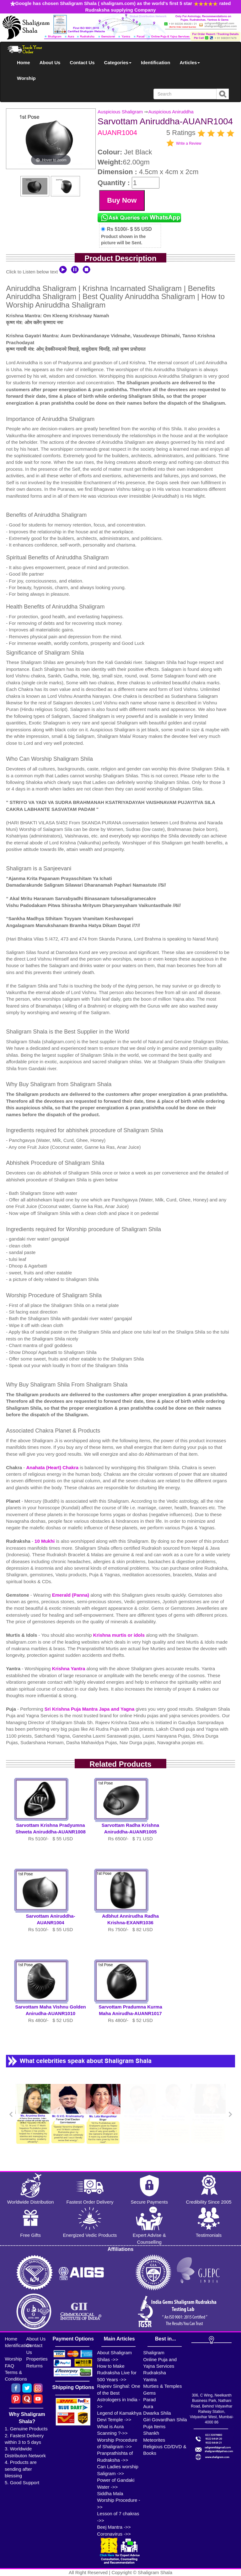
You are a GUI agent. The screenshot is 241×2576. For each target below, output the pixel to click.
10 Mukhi (45, 1541)
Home (23, 62)
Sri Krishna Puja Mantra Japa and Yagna (90, 1709)
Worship (26, 78)
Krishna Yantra (69, 1668)
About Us (50, 62)
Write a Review (188, 143)
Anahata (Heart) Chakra (53, 1467)
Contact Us (82, 62)
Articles (189, 62)
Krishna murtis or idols (119, 1635)
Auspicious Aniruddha (170, 111)
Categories (118, 62)
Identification (155, 62)
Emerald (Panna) (71, 1595)
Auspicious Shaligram (120, 111)
